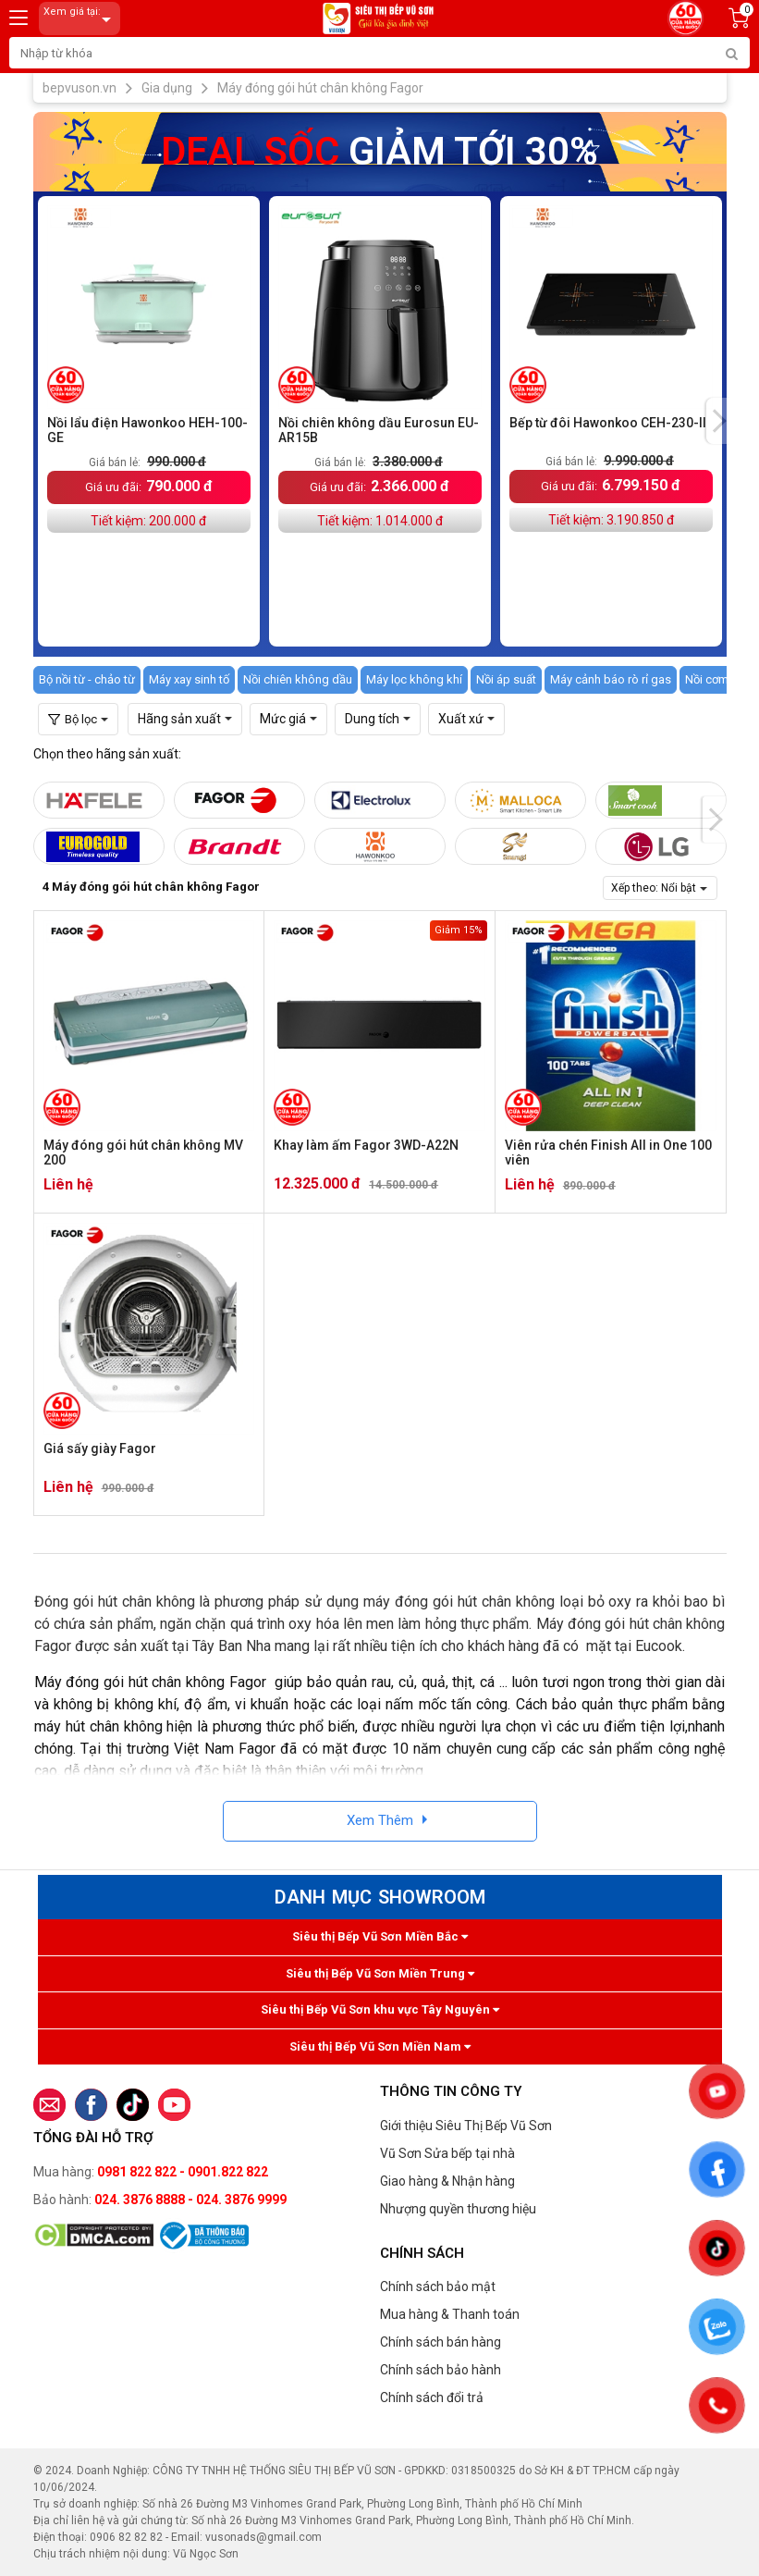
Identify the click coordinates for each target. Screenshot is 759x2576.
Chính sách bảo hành (440, 2369)
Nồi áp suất (506, 679)
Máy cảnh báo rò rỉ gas (610, 679)
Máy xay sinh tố (189, 679)
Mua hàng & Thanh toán (450, 2314)
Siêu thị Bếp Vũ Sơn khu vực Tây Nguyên (380, 2009)
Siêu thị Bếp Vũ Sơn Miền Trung (380, 1973)
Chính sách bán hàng (440, 2342)
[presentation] (719, 421)
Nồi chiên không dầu (297, 679)
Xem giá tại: (80, 19)
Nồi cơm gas (718, 679)
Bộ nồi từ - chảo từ (87, 679)
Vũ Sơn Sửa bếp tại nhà (447, 2153)
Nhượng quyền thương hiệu (458, 2208)
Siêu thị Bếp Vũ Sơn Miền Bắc (380, 1936)
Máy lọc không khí (414, 679)
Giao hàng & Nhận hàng (447, 2181)
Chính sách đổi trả (432, 2397)
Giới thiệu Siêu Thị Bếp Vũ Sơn (466, 2125)
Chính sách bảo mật (438, 2286)
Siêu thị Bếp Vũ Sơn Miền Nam (380, 2046)
